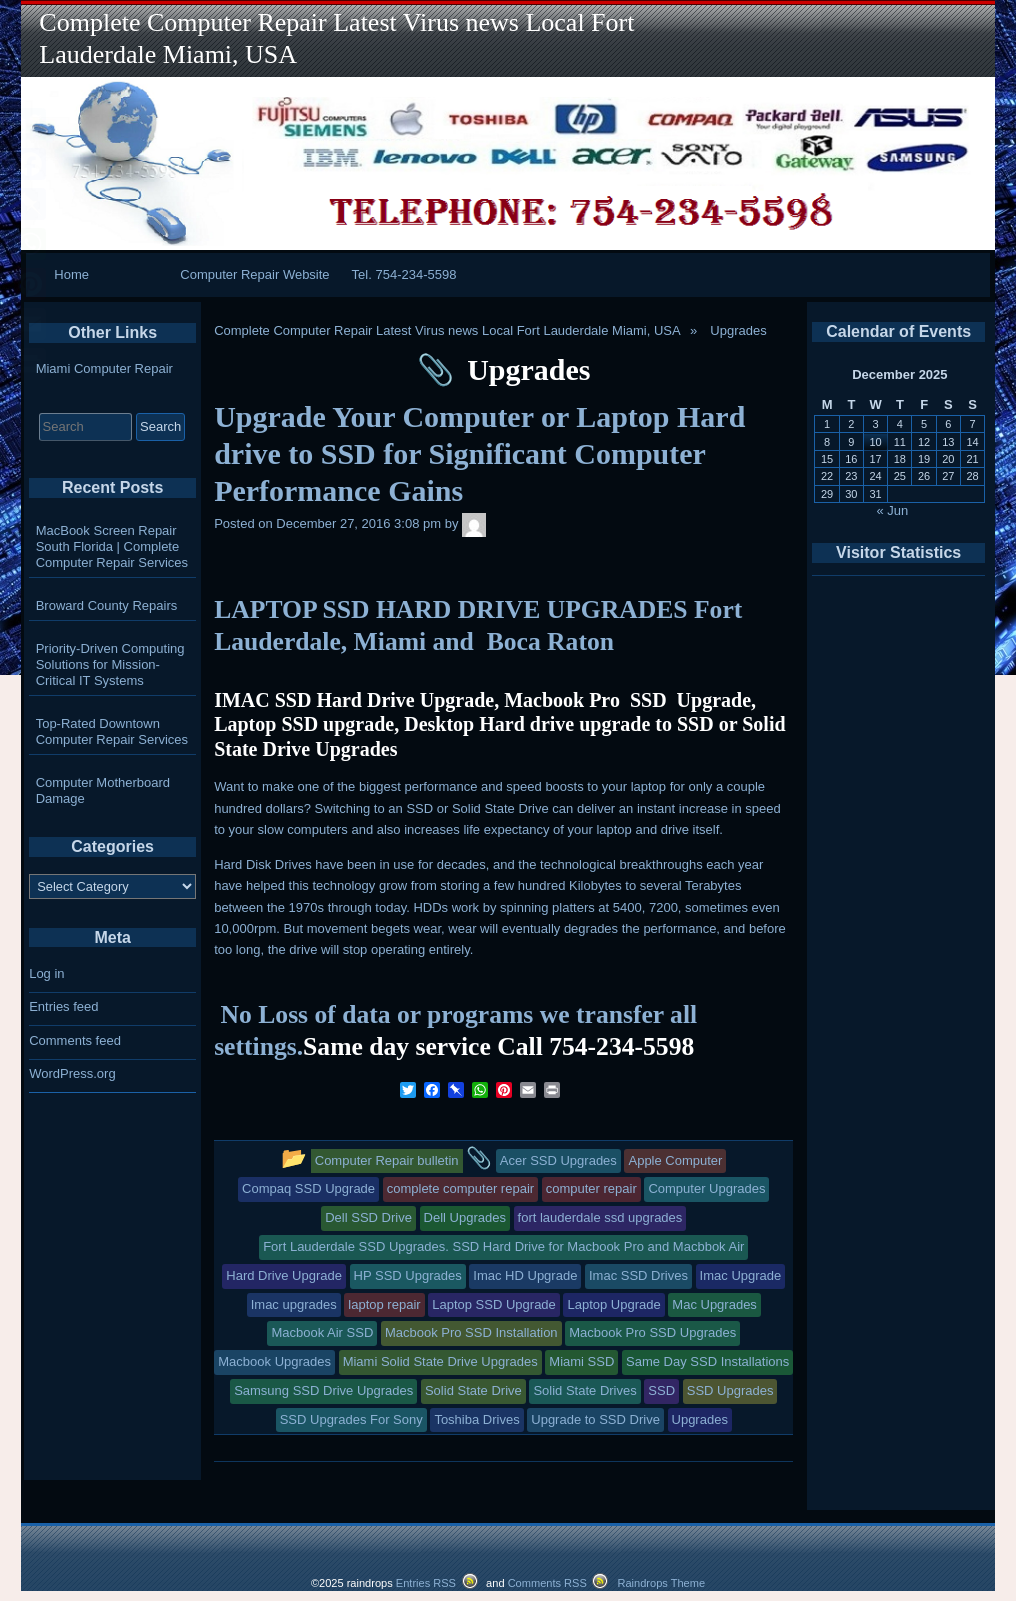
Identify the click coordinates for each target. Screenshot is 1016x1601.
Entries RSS (426, 1583)
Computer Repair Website (254, 274)
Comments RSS (547, 1583)
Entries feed (63, 1006)
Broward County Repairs (107, 605)
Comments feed (75, 1040)
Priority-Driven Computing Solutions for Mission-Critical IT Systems (110, 664)
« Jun (893, 510)
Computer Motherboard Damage (103, 790)
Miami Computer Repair (104, 368)
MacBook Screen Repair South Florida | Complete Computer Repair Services (112, 546)
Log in (46, 973)
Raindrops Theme (661, 1583)
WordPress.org (72, 1073)
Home (71, 274)
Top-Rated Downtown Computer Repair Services (112, 731)
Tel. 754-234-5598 (404, 274)
